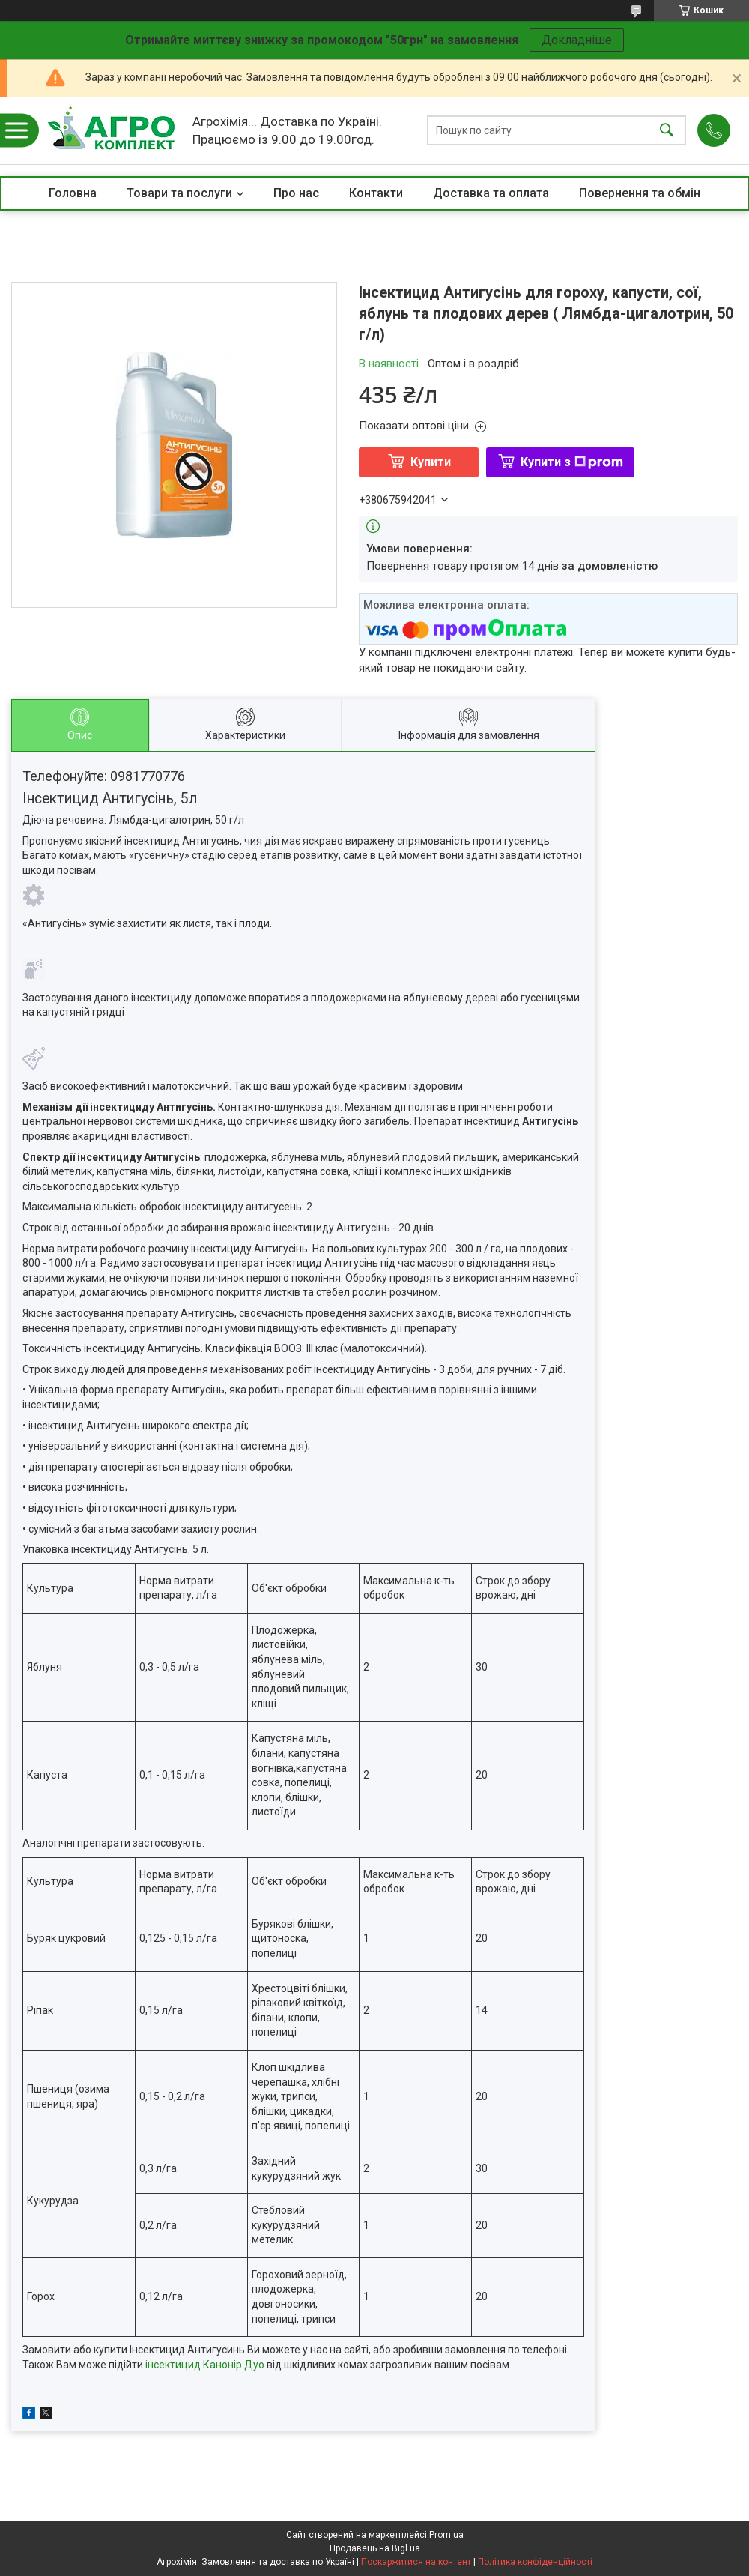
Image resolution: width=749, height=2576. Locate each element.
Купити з (572, 462)
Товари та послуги (179, 193)
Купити (430, 462)
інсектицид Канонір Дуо (204, 2365)
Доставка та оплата (491, 193)
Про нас (296, 193)
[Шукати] (667, 131)
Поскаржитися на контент (416, 2562)
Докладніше (577, 40)
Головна (73, 193)
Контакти (376, 193)
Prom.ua (446, 2535)
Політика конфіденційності (535, 2562)
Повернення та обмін (639, 193)
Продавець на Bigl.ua (375, 2548)
